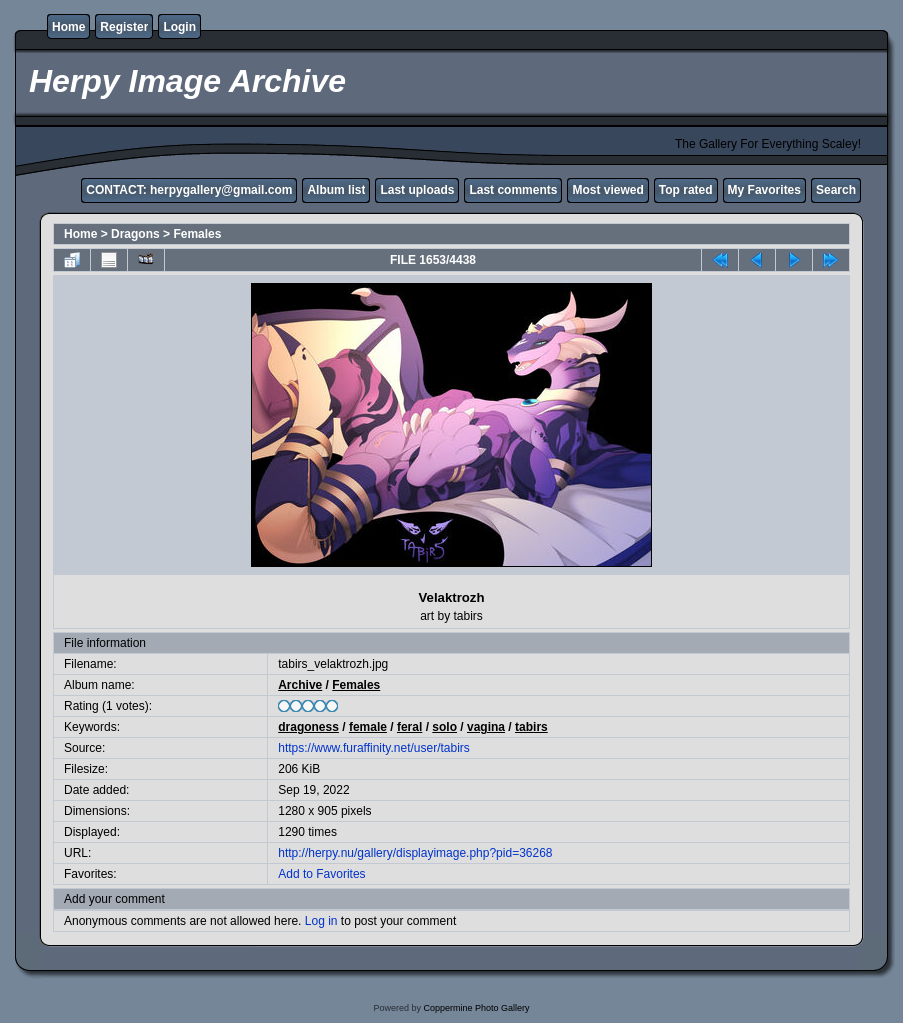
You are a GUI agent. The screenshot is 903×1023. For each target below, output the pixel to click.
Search (836, 190)
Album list (336, 190)
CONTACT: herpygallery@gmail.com (189, 190)
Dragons (135, 234)
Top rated (686, 190)
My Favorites (764, 190)
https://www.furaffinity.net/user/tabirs (374, 748)
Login (179, 27)
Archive (300, 685)
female (368, 727)
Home (68, 27)
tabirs (531, 727)
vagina (486, 727)
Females (197, 234)
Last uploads (417, 190)
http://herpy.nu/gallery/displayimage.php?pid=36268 (415, 853)
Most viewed (607, 190)
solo (444, 727)
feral (409, 727)
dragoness (308, 727)
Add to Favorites (321, 874)
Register (124, 27)
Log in (321, 921)
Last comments (513, 190)
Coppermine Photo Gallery (476, 1008)
